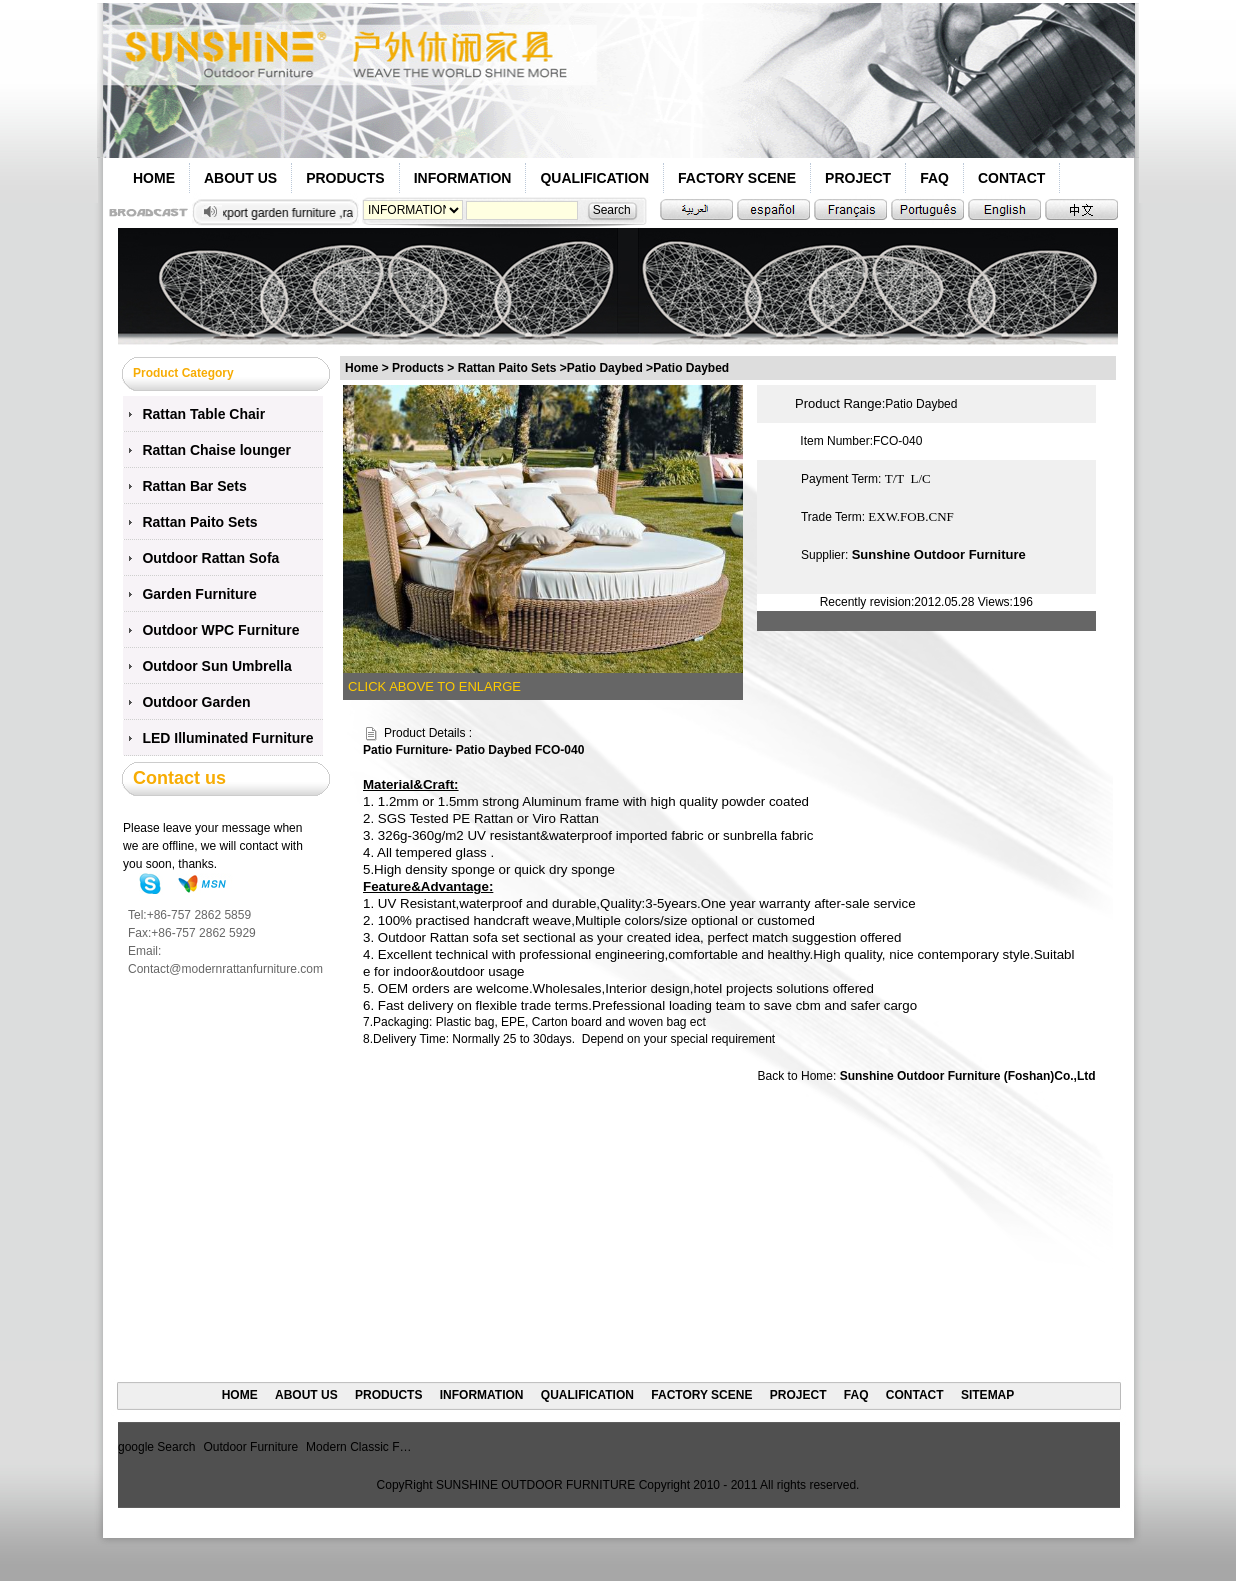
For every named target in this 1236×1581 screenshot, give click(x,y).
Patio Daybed (691, 368)
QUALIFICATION (594, 178)
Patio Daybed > (610, 368)
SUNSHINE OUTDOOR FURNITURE (535, 1485)
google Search (156, 1447)
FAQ (934, 178)
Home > (367, 368)
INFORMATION (463, 178)
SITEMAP (987, 1395)
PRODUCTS (345, 178)
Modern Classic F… (358, 1447)
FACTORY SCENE (737, 178)
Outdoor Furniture (250, 1447)
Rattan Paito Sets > (512, 368)
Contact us (179, 778)
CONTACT (1011, 178)
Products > (425, 368)
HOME (154, 178)
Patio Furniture (405, 750)
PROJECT (858, 178)
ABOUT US (240, 178)
